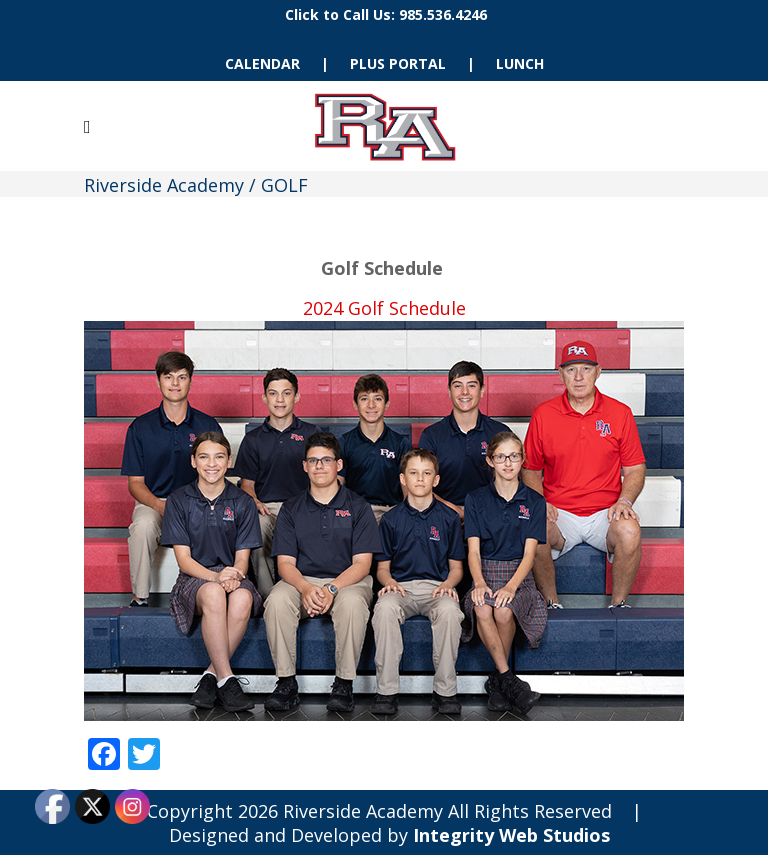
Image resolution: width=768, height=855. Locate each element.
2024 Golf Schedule (384, 308)
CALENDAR (262, 63)
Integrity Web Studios (511, 835)
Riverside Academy (164, 185)
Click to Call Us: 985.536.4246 (386, 14)
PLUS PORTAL (398, 63)
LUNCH (520, 63)
